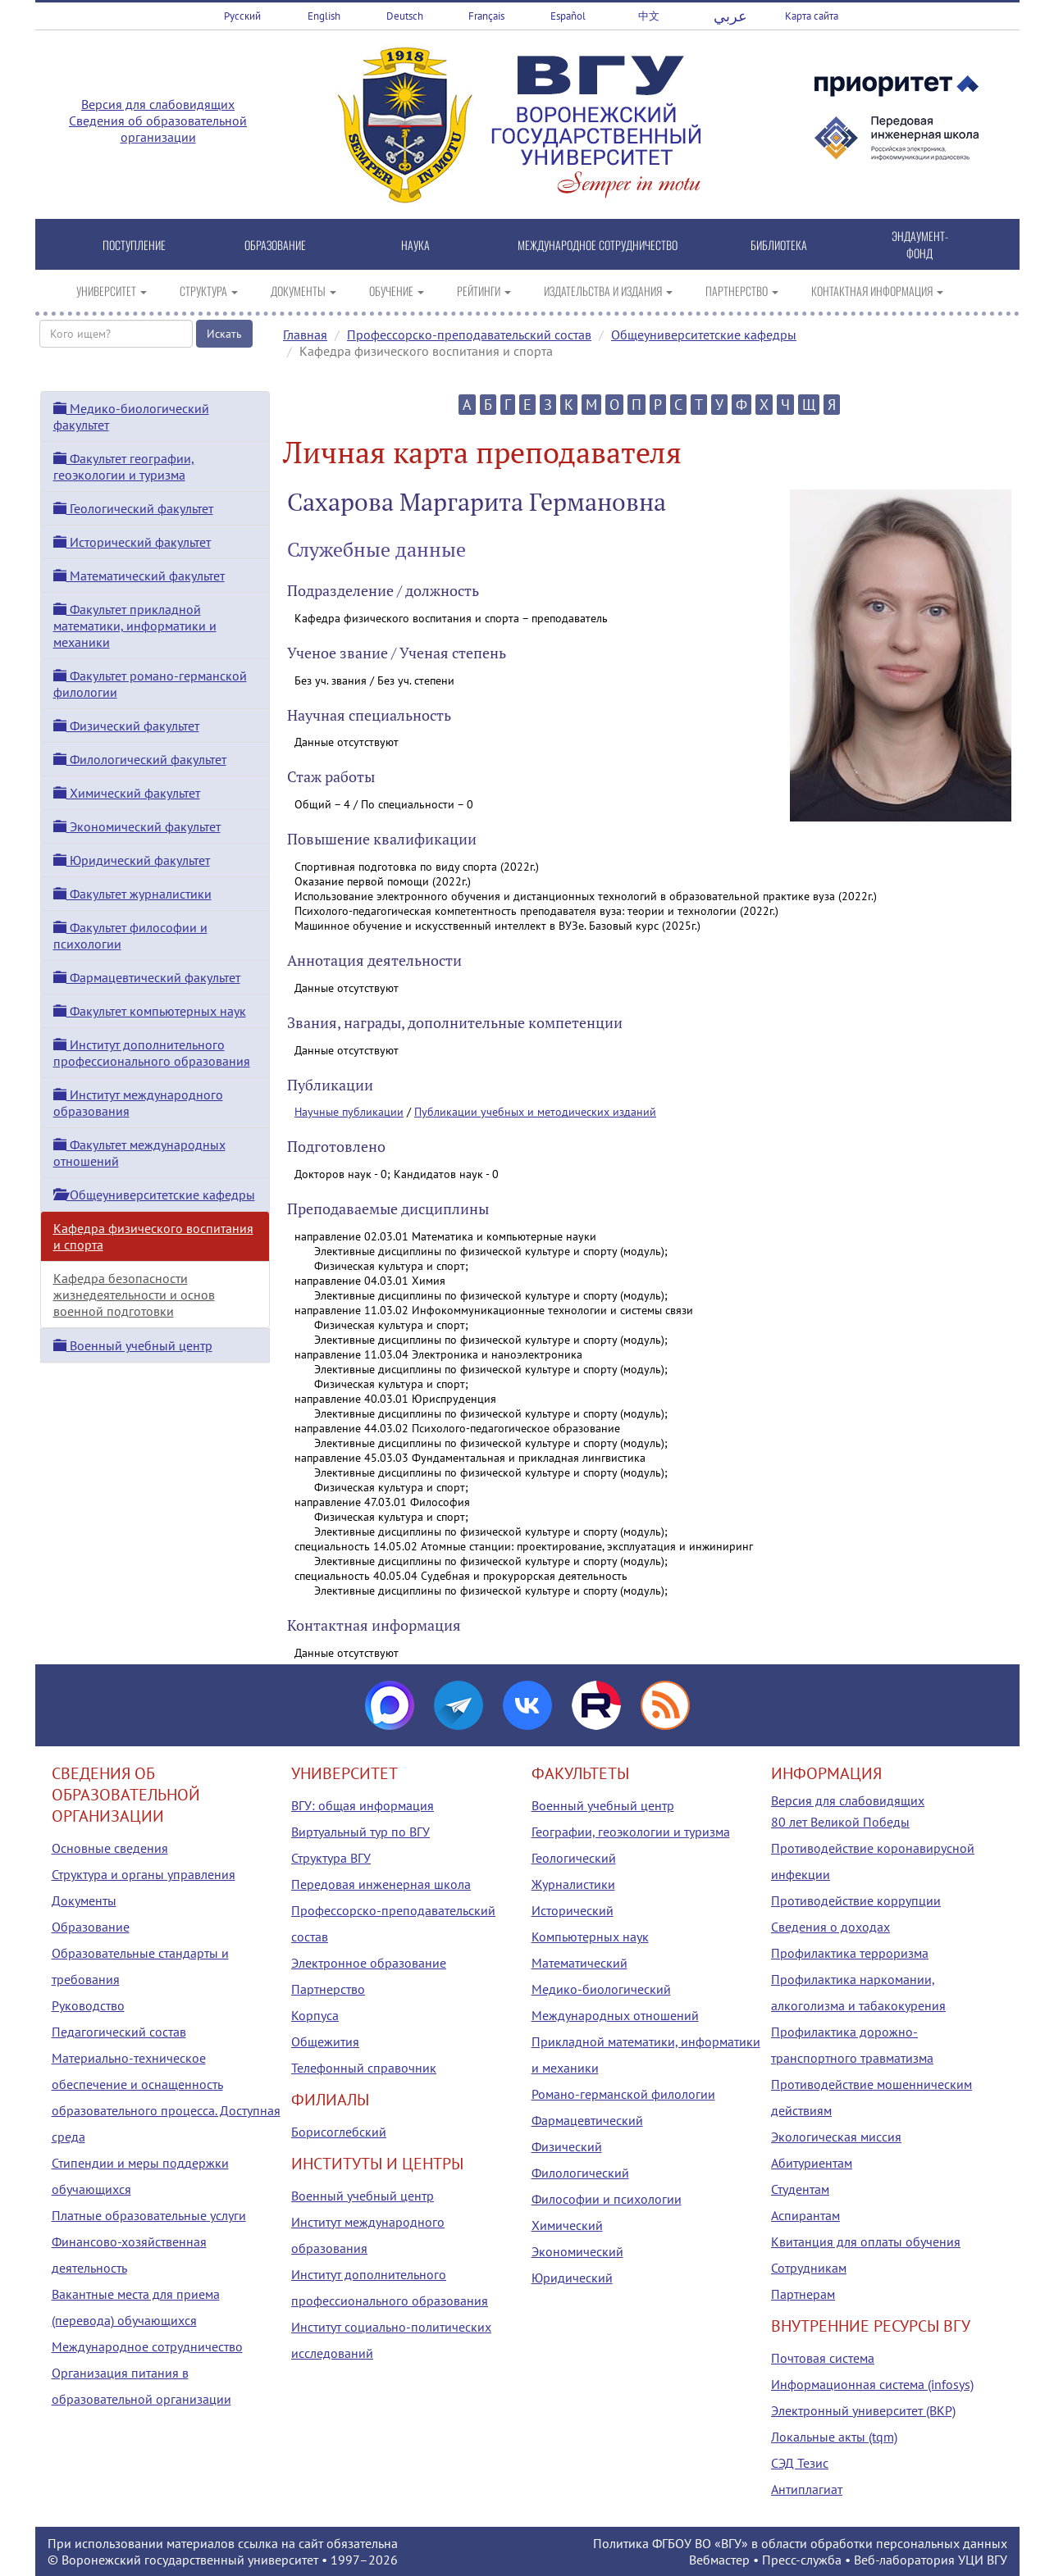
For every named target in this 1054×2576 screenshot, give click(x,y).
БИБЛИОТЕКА (779, 244)
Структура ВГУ (331, 1858)
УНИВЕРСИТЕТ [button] (111, 290)
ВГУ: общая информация (362, 1805)
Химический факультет (126, 793)
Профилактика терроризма (850, 1953)
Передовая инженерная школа (381, 1884)
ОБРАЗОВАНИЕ (275, 244)
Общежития (325, 2041)
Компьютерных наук (590, 1936)
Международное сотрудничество (147, 2346)
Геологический (574, 1858)
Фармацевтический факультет (146, 977)
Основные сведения (110, 1848)
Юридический (572, 2277)
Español (568, 16)
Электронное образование (368, 1963)
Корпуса (315, 2015)
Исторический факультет (132, 542)
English (324, 16)
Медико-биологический (601, 1989)
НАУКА (415, 244)
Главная (305, 334)
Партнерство (328, 1989)
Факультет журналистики (132, 893)
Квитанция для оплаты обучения (865, 2241)
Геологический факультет (133, 508)
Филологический (580, 2172)
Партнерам (803, 2294)
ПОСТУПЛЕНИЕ (134, 244)
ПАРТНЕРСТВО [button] (741, 290)
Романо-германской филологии (623, 2094)
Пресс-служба (802, 2559)
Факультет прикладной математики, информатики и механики (135, 625)
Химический (567, 2225)
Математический (579, 1963)
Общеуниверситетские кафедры (703, 334)
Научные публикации (349, 1111)
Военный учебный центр (132, 1345)
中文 (648, 16)
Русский (242, 16)
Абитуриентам (811, 2163)
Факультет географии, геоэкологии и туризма (123, 466)
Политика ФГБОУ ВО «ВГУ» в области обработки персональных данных (800, 2543)
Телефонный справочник (363, 2067)
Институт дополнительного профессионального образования (151, 1052)
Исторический (573, 1910)
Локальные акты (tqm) (834, 2436)
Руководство (88, 2005)
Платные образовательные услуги (149, 2215)
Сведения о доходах (830, 1926)
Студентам (800, 2189)
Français (486, 16)
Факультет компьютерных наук (149, 1011)
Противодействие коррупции (856, 1900)
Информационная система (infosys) (872, 2384)
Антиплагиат (806, 2489)
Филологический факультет (139, 759)
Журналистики (573, 1884)
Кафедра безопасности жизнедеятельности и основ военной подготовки (134, 1294)
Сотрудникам (808, 2268)
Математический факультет (139, 575)
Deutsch (404, 16)
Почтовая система (822, 2358)
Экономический (577, 2251)
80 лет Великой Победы (840, 1822)
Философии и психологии (607, 2199)
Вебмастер (719, 2559)
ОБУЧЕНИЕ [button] (396, 290)
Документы (84, 1900)
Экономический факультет (137, 826)
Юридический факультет (131, 860)
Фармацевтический (587, 2120)
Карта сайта (811, 16)
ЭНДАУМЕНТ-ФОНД (920, 244)
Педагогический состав (119, 2031)
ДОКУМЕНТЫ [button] (303, 290)
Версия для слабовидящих (158, 104)
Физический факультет (126, 725)
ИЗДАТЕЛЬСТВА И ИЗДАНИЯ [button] (608, 290)
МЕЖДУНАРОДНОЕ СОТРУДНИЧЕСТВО (598, 244)
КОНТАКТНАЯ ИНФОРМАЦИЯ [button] (877, 290)
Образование (91, 1926)
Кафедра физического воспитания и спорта (153, 1236)
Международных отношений (615, 2015)
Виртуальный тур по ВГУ (360, 1831)
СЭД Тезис (799, 2463)
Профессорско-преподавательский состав (469, 334)
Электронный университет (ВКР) (863, 2410)
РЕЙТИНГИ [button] (484, 290)
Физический (567, 2146)
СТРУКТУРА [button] (209, 290)
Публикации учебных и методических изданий (535, 1111)
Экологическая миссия (836, 2136)
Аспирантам (805, 2215)
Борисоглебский (338, 2131)
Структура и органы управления (143, 1874)
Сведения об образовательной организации (158, 128)
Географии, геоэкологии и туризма (631, 1831)
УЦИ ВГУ (982, 2559)
